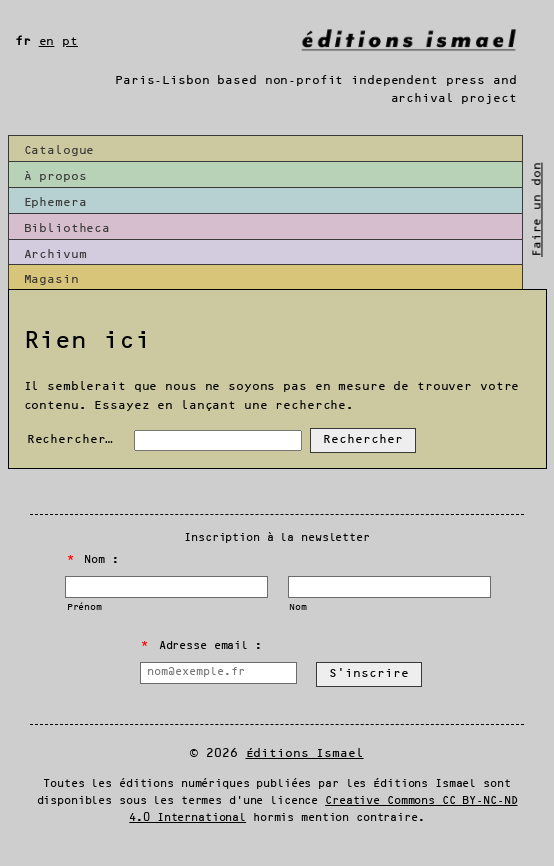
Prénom (84, 607)
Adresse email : (201, 646)
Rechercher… (70, 439)
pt (70, 41)
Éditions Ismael (305, 753)
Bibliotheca (67, 228)
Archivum (55, 254)
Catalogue (59, 150)
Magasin (51, 279)
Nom (298, 607)
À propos (55, 176)
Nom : (93, 560)
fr (23, 41)
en (47, 41)
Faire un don (537, 209)
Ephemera (55, 202)
